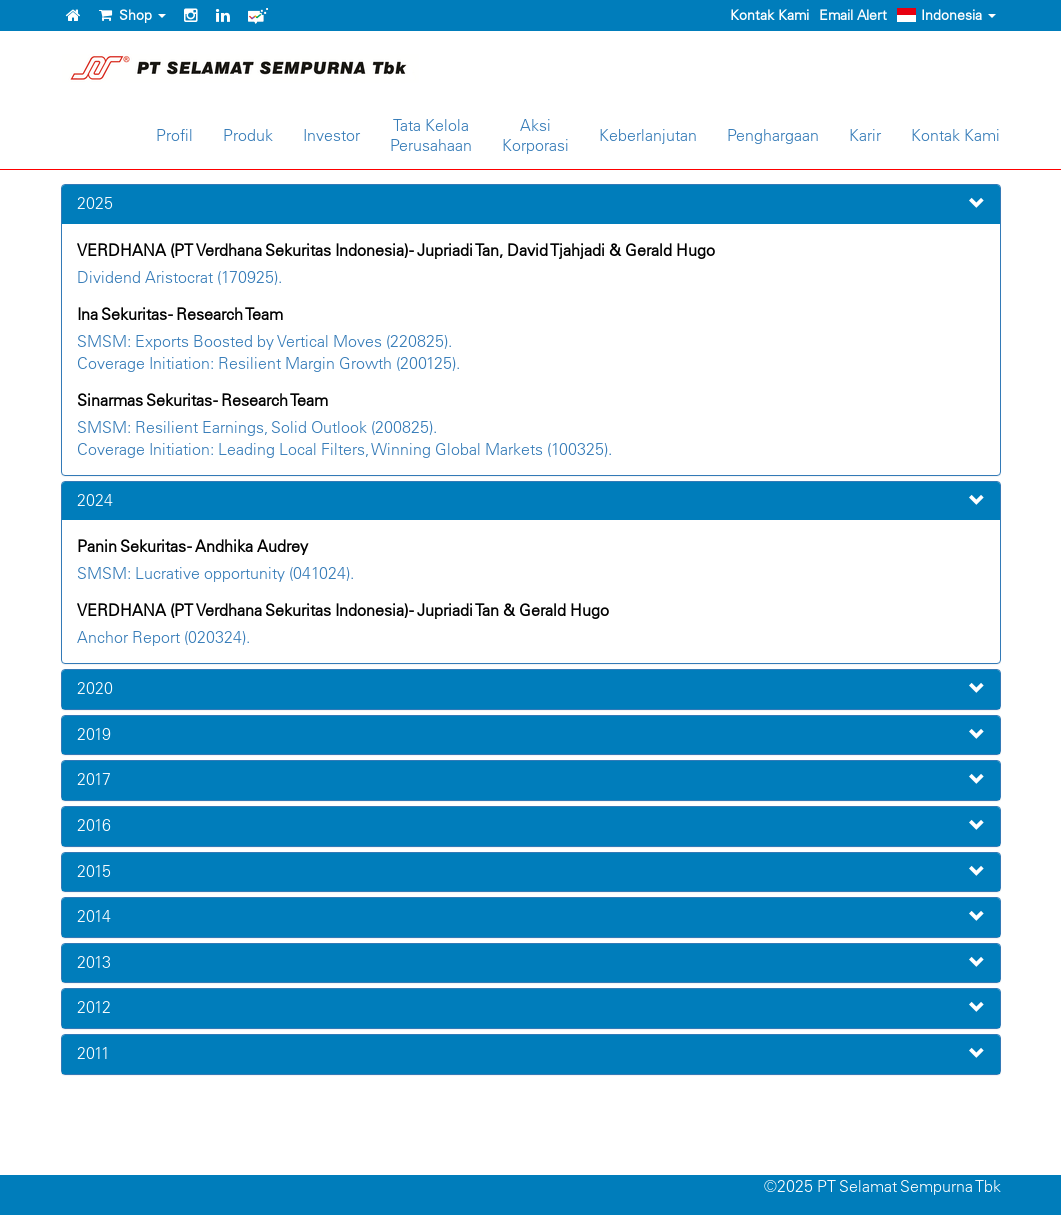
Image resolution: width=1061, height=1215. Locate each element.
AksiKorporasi (535, 135)
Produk (248, 135)
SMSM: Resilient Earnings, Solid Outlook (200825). (257, 427)
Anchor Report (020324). (163, 637)
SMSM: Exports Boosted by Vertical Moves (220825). (264, 341)
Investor (331, 135)
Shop (132, 15)
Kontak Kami (769, 15)
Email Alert (853, 15)
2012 (94, 1007)
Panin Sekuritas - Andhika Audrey (192, 546)
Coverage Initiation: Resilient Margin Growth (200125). (268, 363)
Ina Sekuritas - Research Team (180, 314)
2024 (95, 500)
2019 (94, 734)
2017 (94, 779)
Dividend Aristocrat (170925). (179, 277)
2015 (94, 871)
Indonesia (946, 15)
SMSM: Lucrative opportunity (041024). (215, 573)
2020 (95, 688)
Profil (174, 135)
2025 (95, 203)
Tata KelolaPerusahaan (431, 135)
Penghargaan (773, 135)
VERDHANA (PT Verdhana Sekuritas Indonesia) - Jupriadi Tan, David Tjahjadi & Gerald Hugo (396, 250)
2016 (94, 825)
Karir (865, 135)
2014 (94, 916)
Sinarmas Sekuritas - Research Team (202, 400)
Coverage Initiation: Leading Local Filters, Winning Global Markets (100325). (344, 449)
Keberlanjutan (648, 135)
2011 (93, 1053)
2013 (94, 962)
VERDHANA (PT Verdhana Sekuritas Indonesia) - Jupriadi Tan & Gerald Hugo (343, 610)
